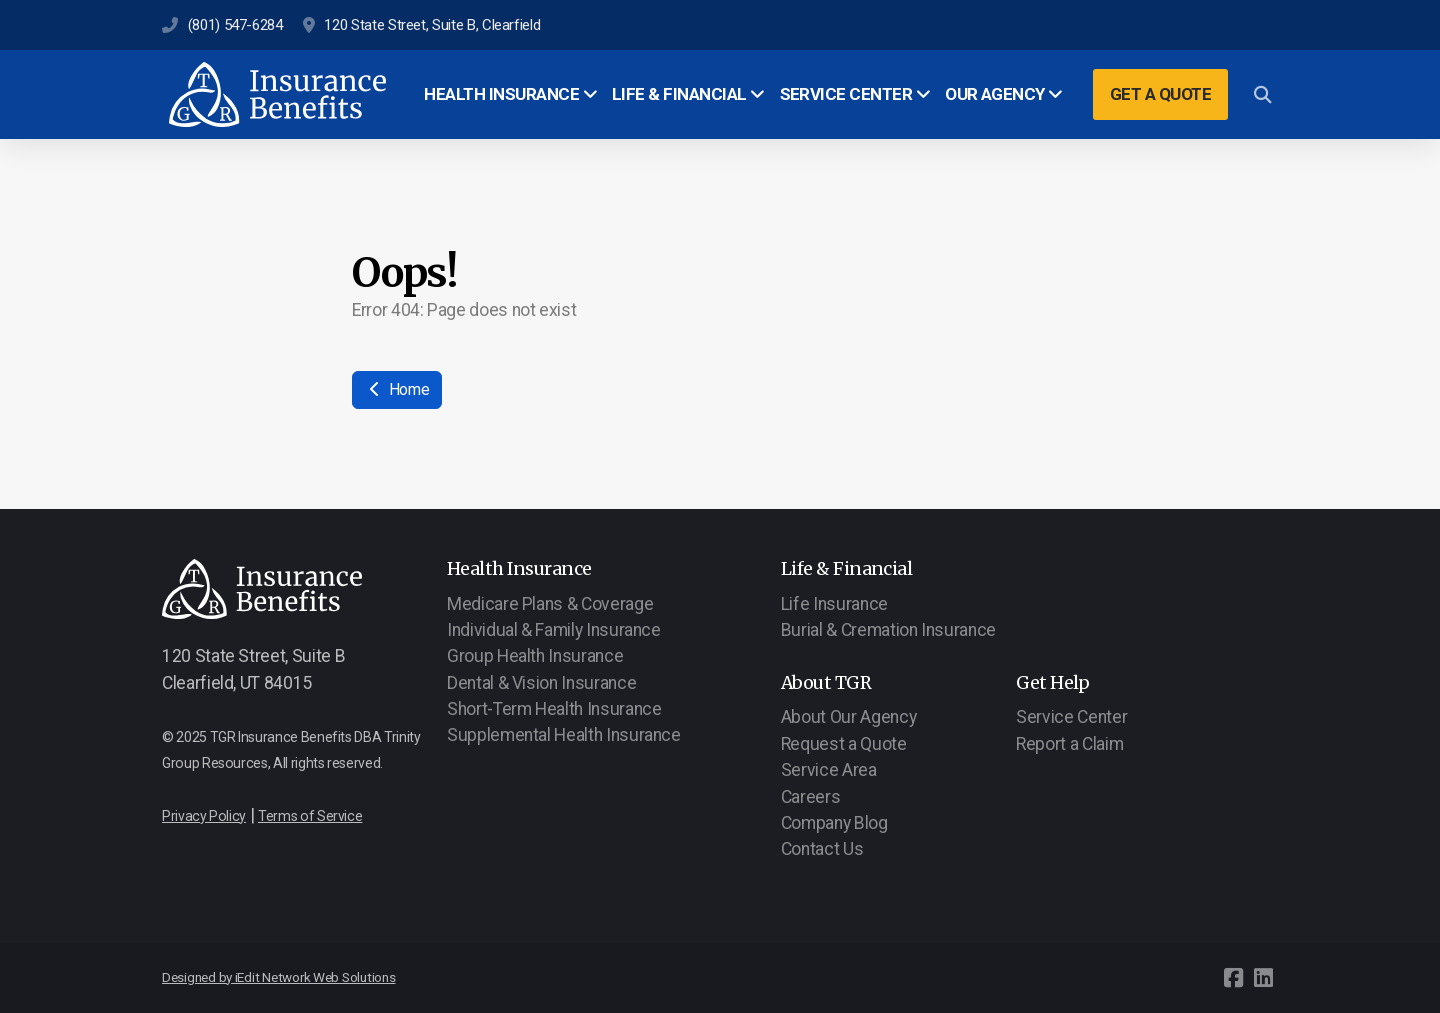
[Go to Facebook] (1233, 978)
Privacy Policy (204, 816)
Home (397, 389)
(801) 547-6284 (235, 25)
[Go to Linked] (1263, 978)
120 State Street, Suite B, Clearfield (432, 25)
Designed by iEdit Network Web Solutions (279, 977)
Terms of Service (310, 816)
